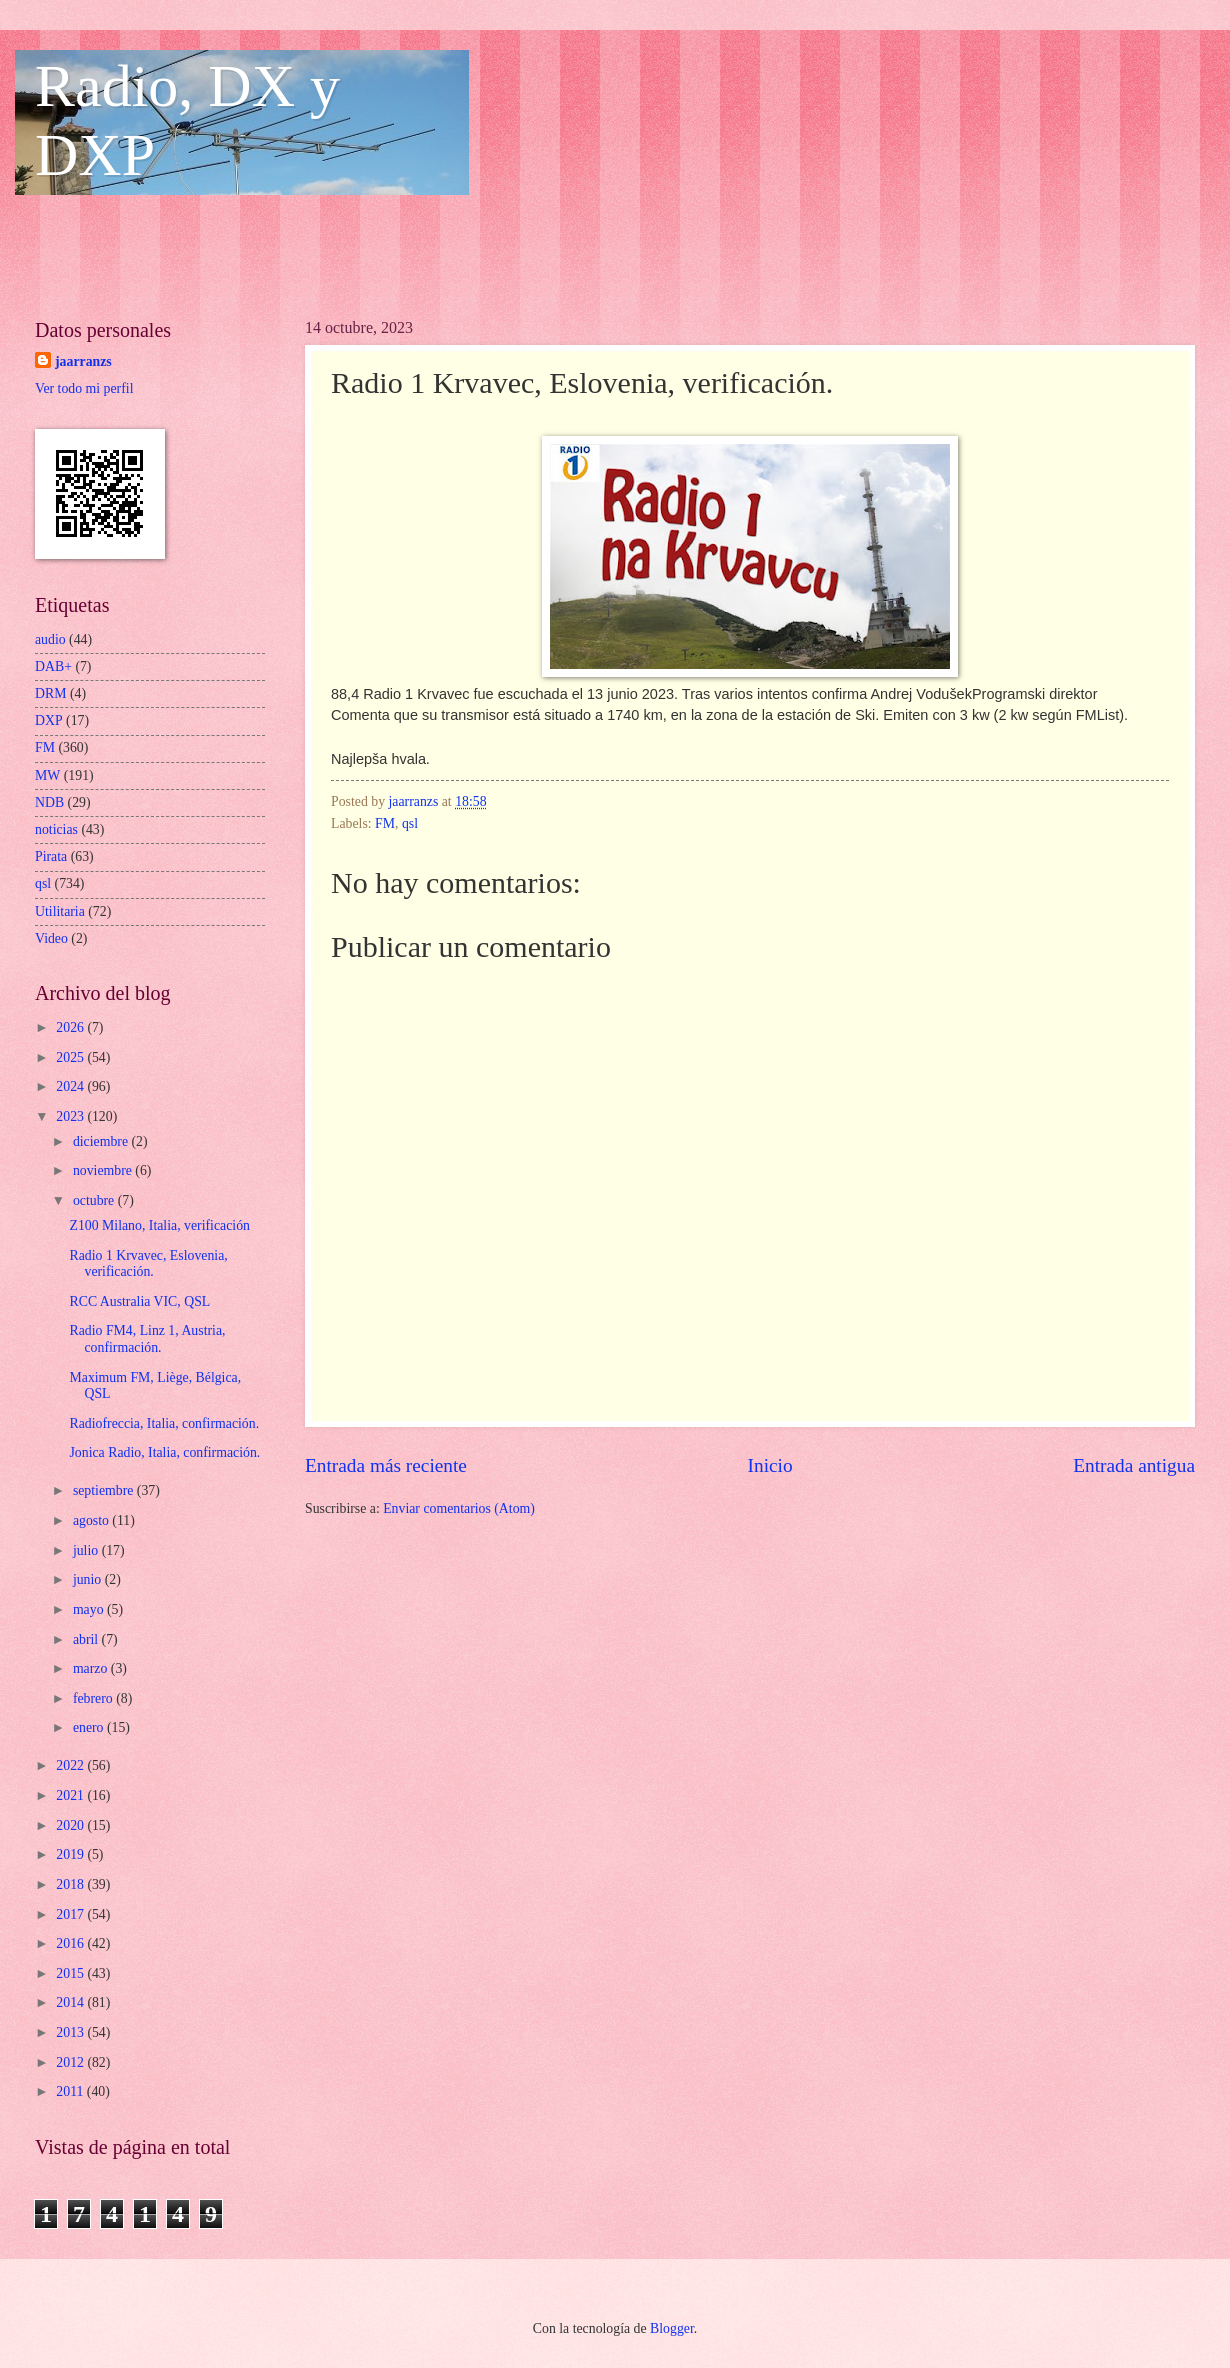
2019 (71, 1854)
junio (89, 1579)
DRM (50, 693)
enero (90, 1727)
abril (87, 1639)
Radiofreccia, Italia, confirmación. (164, 1423)
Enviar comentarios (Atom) (459, 1508)
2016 (71, 1943)
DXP (49, 720)
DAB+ (53, 666)
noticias (56, 829)
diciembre (102, 1141)
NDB (49, 802)
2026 (71, 1027)
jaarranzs (83, 361)
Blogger (672, 2328)
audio (50, 639)
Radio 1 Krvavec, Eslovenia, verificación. (148, 1264)
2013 (71, 2032)
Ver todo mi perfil (84, 388)
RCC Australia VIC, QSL (139, 1301)
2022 (71, 1765)
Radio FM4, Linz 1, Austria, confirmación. (147, 1339)
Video (51, 938)
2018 (71, 1884)
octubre (95, 1200)
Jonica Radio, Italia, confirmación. (164, 1452)
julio (87, 1550)
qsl (410, 823)
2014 (71, 2002)
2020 (71, 1825)
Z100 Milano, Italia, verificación (159, 1225)
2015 (71, 1973)
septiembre (105, 1490)
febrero (94, 1698)
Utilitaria (60, 911)
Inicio (770, 1465)
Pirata (51, 856)
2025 (71, 1057)
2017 (71, 1914)
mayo (90, 1609)
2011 (71, 2091)
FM (385, 823)
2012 (71, 2062)
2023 (71, 1116)
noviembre (104, 1170)
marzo (92, 1668)
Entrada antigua (1134, 1465)
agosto (92, 1520)
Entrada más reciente (386, 1465)
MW (47, 775)
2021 (71, 1795)
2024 (71, 1086)
